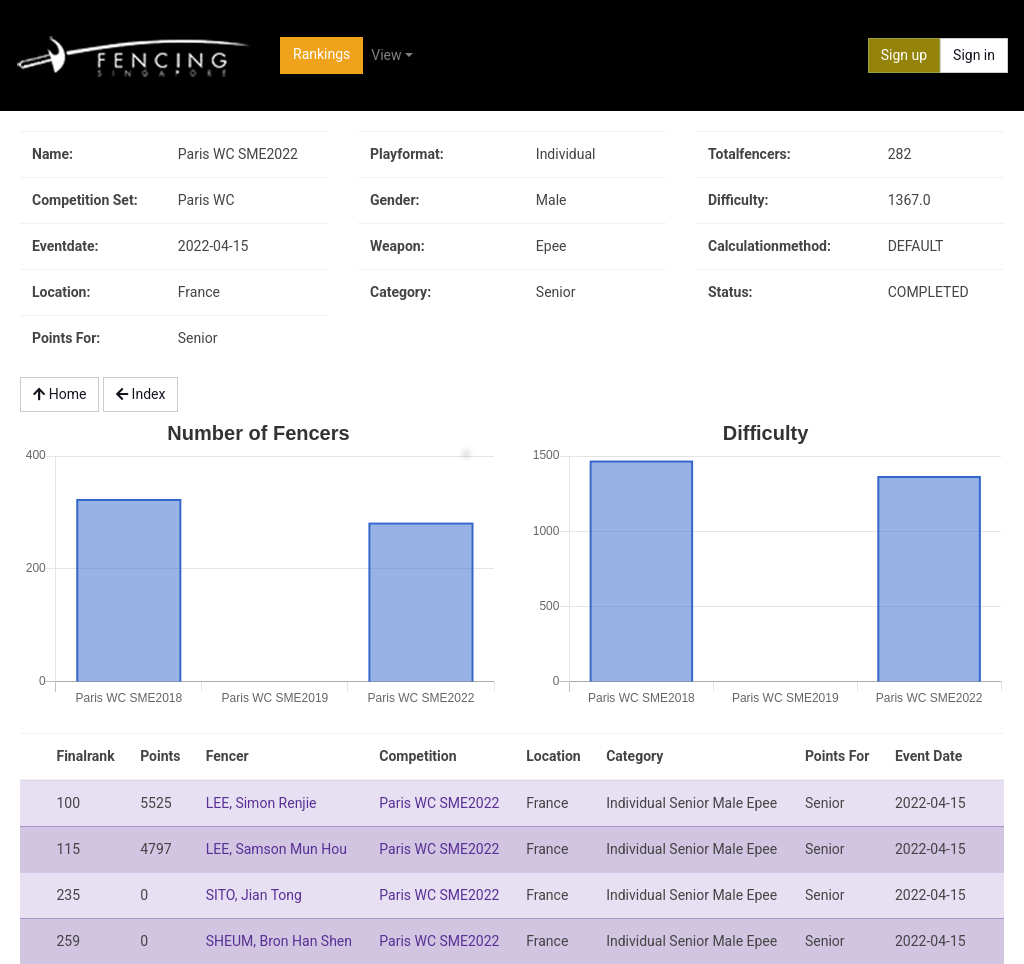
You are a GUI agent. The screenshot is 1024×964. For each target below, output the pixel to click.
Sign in (974, 55)
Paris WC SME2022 (439, 803)
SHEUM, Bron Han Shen (279, 941)
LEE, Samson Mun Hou (276, 849)
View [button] (386, 55)
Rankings (321, 54)
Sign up (904, 55)
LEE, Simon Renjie (261, 803)
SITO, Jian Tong (254, 895)
